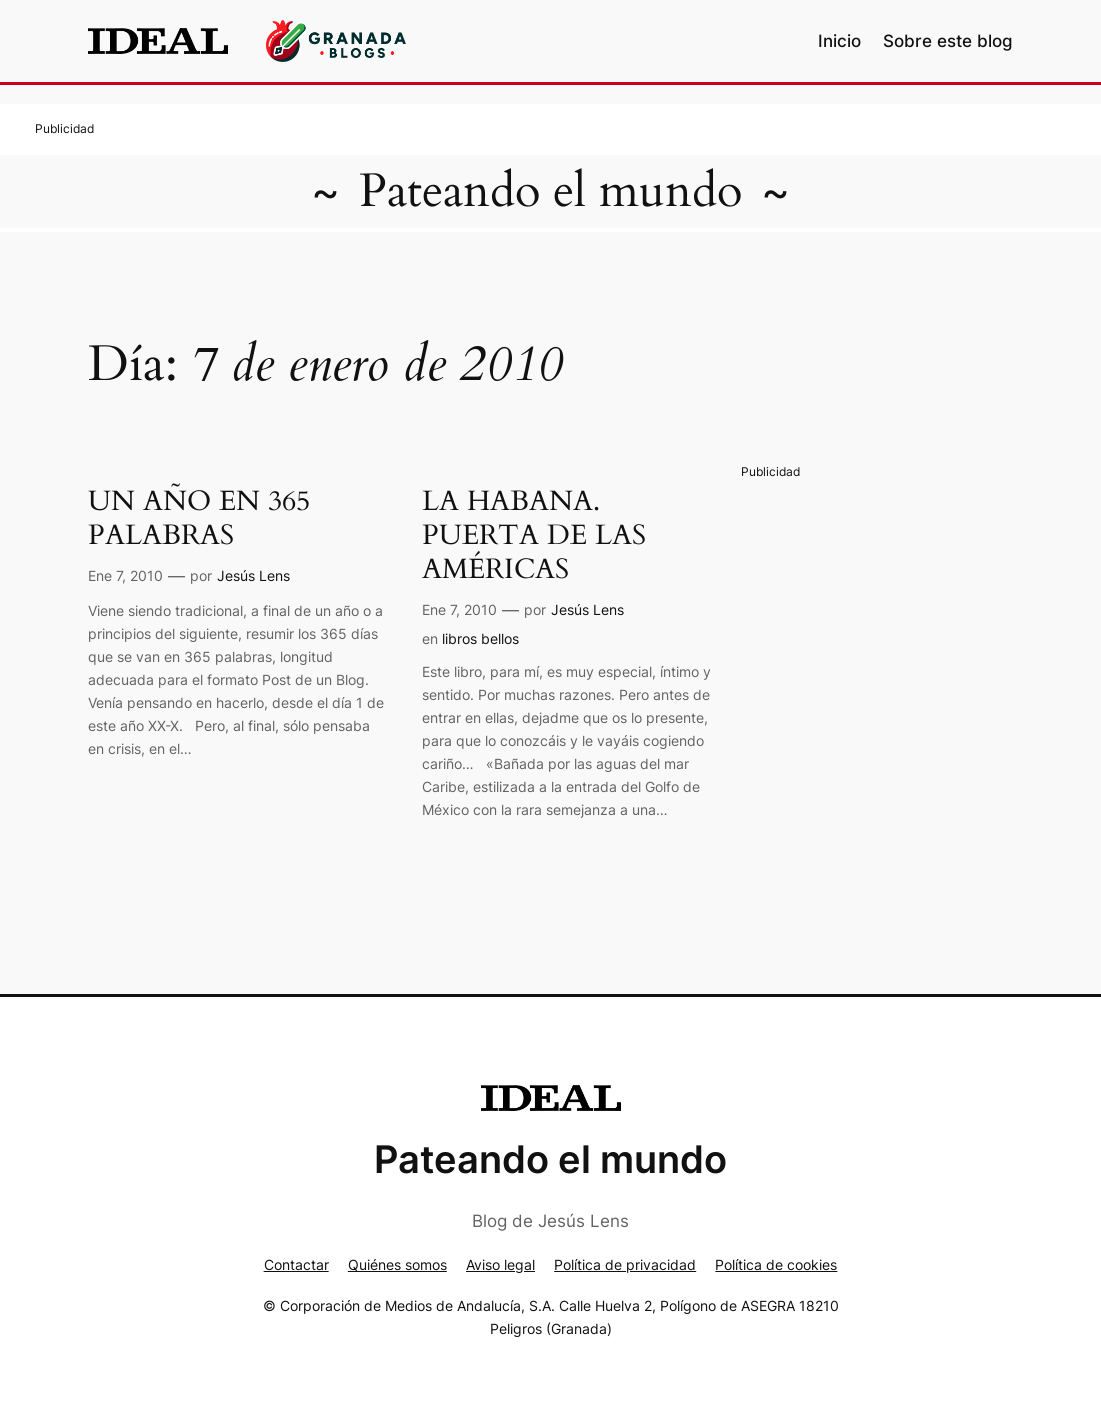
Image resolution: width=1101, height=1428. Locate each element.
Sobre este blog (948, 41)
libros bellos (480, 638)
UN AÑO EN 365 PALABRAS (199, 519)
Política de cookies (776, 1264)
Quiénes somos (397, 1264)
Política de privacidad (625, 1264)
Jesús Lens (253, 575)
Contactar (296, 1264)
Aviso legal (500, 1264)
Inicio (839, 41)
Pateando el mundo (550, 191)
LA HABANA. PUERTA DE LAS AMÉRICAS (534, 536)
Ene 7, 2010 (125, 575)
